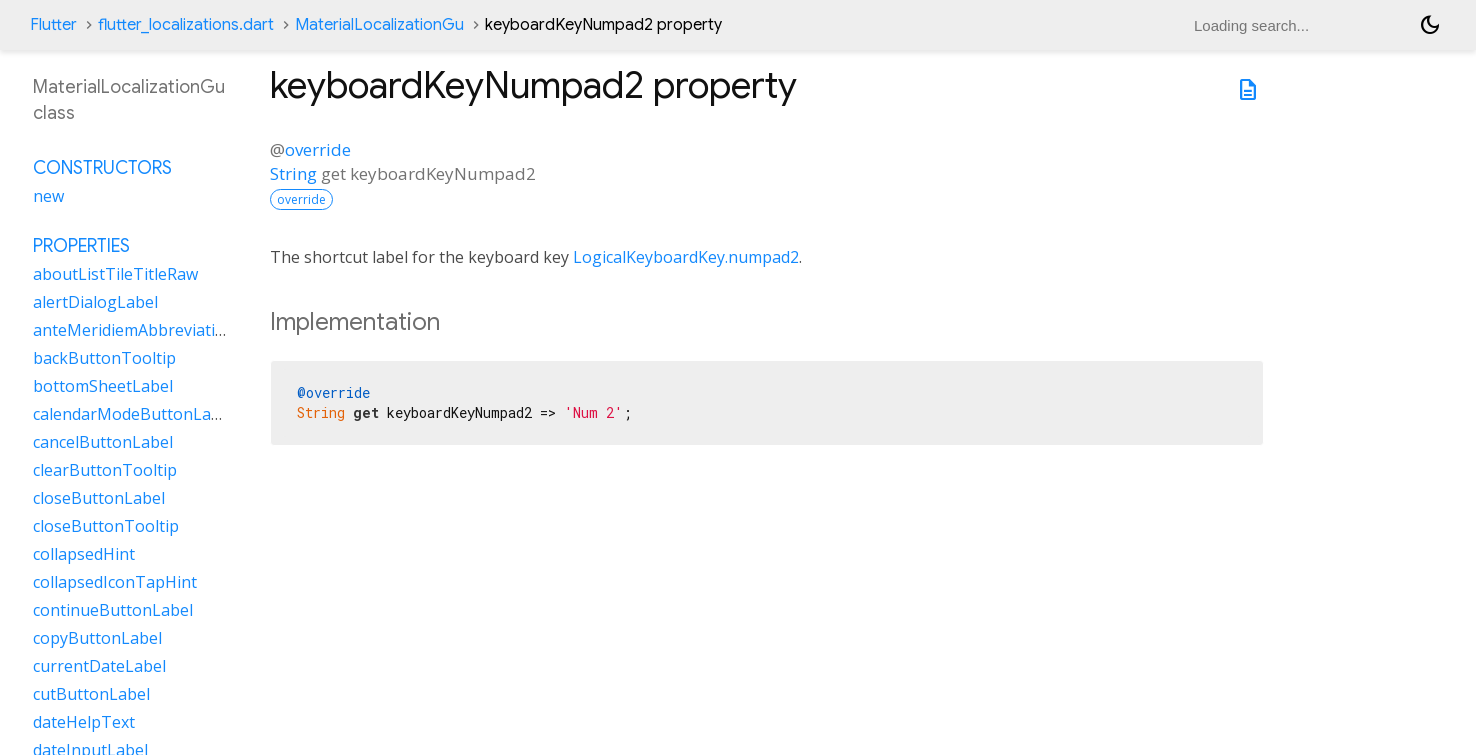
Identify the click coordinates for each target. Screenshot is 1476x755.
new (48, 196)
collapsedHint (84, 554)
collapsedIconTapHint (115, 582)
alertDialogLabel (95, 302)
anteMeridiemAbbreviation (134, 330)
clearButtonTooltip (105, 470)
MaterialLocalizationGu (379, 25)
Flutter (53, 25)
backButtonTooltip (104, 358)
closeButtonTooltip (106, 526)
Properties (81, 246)
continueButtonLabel (113, 610)
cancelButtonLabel (103, 442)
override (318, 149)
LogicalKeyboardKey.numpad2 (686, 257)
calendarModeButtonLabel (133, 414)
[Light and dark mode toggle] (1430, 25)
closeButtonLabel (99, 498)
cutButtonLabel (91, 694)
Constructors (102, 168)
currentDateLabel (99, 666)
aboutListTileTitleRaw (115, 274)
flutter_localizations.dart (186, 25)
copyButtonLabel (97, 638)
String (293, 173)
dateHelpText (84, 722)
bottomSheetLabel (103, 386)
